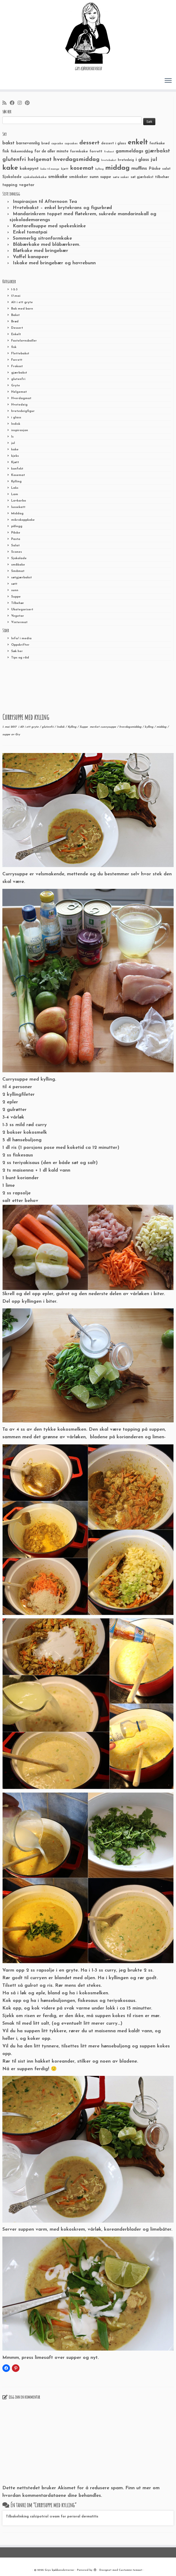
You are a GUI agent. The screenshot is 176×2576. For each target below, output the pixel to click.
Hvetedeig (19, 404)
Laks (14, 487)
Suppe (16, 596)
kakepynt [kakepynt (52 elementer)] (29, 168)
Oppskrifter (20, 644)
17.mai (15, 295)
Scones (16, 551)
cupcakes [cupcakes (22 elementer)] (71, 143)
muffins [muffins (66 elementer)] (139, 168)
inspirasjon (19, 430)
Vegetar (17, 615)
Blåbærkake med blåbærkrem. (46, 244)
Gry (17, 734)
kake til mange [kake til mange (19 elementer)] (49, 169)
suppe (6, 734)
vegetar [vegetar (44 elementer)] (26, 185)
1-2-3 (14, 289)
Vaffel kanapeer (31, 257)
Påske (15, 532)
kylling (149, 727)
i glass (16, 417)
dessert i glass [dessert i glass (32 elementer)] (113, 143)
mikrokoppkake (23, 519)
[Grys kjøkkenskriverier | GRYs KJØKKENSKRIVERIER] (88, 33)
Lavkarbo (18, 500)
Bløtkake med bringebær (40, 250)
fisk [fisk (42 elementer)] (5, 151)
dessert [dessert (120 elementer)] (89, 143)
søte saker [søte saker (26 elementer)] (121, 177)
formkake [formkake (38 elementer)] (79, 151)
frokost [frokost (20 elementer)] (109, 152)
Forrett (16, 359)
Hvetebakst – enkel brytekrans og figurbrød (62, 208)
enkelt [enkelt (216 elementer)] (138, 142)
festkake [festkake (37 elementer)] (157, 143)
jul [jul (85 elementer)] (154, 159)
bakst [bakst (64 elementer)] (8, 143)
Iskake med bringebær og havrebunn (54, 263)
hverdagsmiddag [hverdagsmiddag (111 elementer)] (76, 159)
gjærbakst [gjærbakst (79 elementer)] (157, 151)
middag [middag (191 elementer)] (117, 168)
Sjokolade (19, 558)
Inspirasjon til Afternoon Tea (45, 201)
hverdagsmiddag (131, 727)
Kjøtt (15, 462)
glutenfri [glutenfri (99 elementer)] (14, 159)
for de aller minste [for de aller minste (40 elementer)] (51, 151)
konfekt (17, 468)
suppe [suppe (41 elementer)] (105, 177)
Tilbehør (17, 603)
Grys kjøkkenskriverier (59, 2570)
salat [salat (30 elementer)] (166, 169)
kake (15, 449)
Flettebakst (20, 353)
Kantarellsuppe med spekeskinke (49, 226)
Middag (17, 513)
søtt (14, 583)
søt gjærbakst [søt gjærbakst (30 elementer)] (142, 177)
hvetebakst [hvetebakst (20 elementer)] (108, 160)
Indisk (15, 423)
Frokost (17, 366)
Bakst (15, 315)
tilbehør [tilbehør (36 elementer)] (162, 177)
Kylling (16, 481)
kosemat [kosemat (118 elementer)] (82, 168)
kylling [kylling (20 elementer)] (99, 169)
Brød (15, 321)
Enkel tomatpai (30, 232)
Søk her (17, 651)
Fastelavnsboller (24, 340)
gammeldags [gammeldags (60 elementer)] (129, 151)
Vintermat (19, 622)
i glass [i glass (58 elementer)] (142, 160)
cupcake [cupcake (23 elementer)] (57, 143)
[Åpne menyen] (168, 80)
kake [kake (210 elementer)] (10, 167)
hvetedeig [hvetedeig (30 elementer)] (126, 160)
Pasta (15, 539)
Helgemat (19, 391)
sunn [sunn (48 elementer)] (94, 177)
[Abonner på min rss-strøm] (6, 103)
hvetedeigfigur (23, 411)
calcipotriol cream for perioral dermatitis (64, 2516)
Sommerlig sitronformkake (42, 238)
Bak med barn (22, 308)
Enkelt (16, 334)
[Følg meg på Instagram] (21, 103)
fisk (13, 347)
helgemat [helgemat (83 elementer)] (40, 159)
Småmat (17, 571)
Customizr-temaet (130, 2570)
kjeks (15, 455)
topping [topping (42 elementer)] (9, 185)
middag (162, 727)
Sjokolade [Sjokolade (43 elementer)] (12, 177)
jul (13, 443)
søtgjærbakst (21, 577)
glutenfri (18, 379)
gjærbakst (19, 372)
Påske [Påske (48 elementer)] (155, 169)
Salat (15, 545)
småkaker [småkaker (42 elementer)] (78, 177)
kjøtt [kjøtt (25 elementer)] (64, 169)
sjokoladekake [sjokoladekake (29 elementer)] (35, 177)
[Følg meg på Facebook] (14, 103)
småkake (18, 564)
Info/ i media (21, 638)
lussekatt (18, 507)
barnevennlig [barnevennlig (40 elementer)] (28, 143)
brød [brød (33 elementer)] (45, 143)
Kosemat (18, 475)
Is (12, 436)
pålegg (16, 526)
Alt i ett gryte (22, 302)
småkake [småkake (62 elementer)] (57, 176)
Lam (14, 494)
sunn (14, 590)
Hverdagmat (21, 398)
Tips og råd (20, 657)
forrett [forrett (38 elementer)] (96, 151)
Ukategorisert (22, 609)
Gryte (15, 385)
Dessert (17, 327)
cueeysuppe (108, 727)
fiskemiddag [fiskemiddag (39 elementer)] (22, 151)
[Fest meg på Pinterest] (29, 103)
